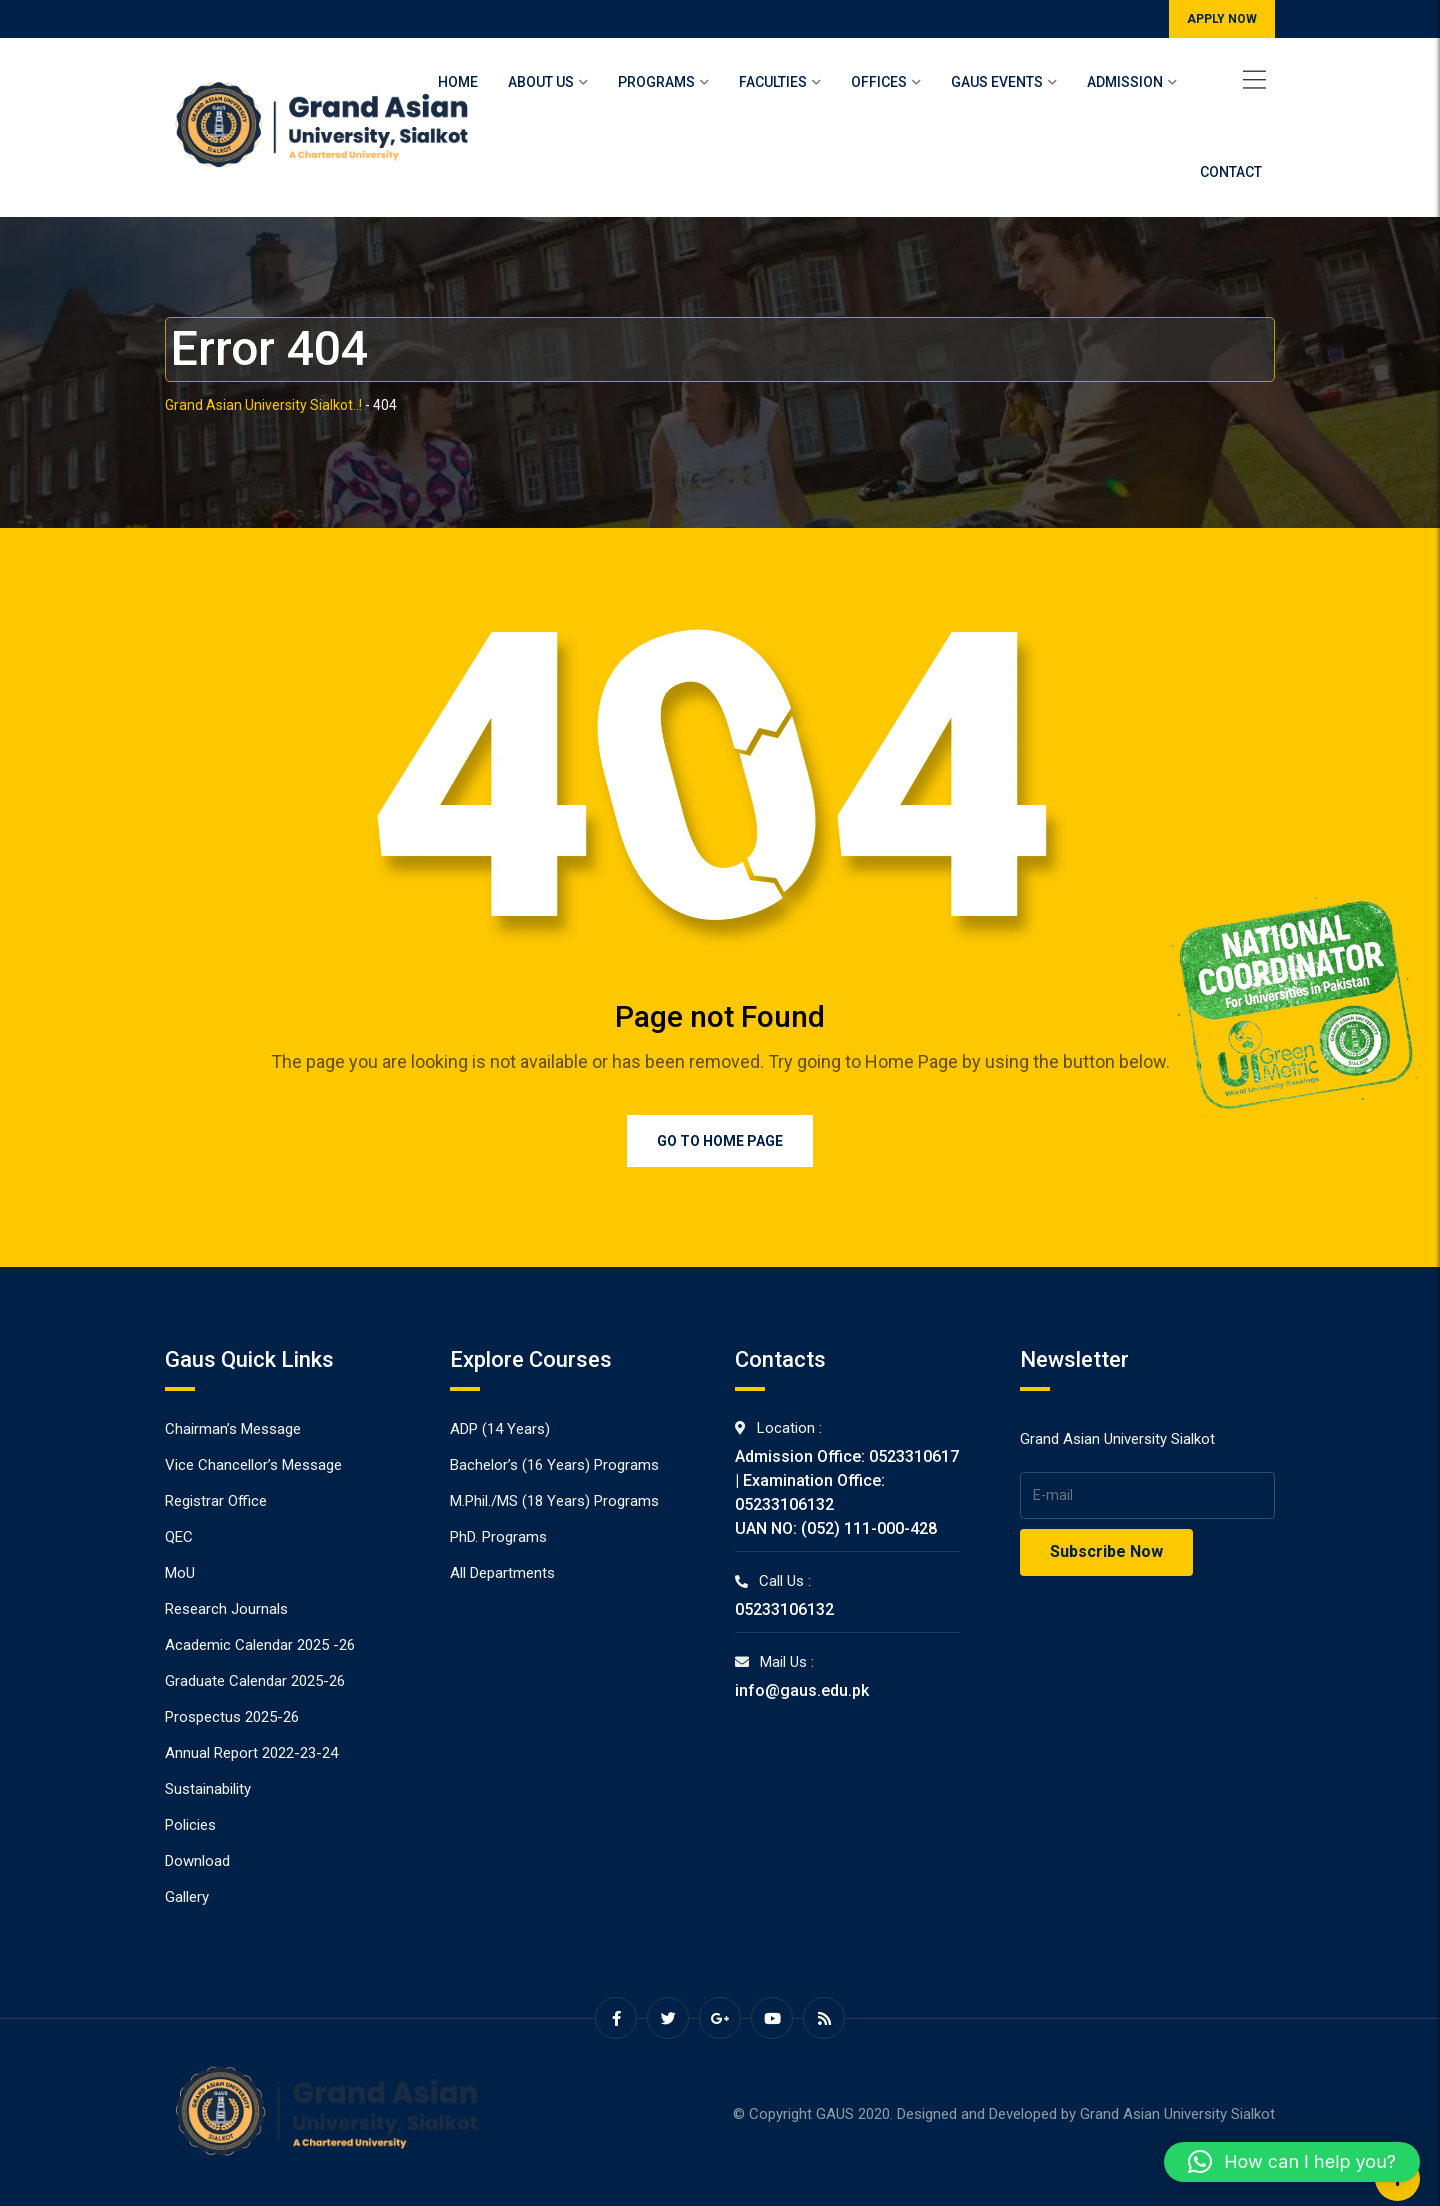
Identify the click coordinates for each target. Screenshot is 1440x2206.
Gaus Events (997, 82)
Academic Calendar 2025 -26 (260, 1645)
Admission (1125, 82)
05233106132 (784, 1609)
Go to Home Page (720, 1141)
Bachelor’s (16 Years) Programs (554, 1465)
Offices (879, 82)
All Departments (502, 1573)
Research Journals (226, 1609)
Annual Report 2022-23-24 (251, 1753)
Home (458, 82)
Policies (190, 1825)
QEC (179, 1537)
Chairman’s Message (233, 1429)
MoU (180, 1573)
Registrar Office (216, 1501)
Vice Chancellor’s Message (253, 1465)
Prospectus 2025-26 (232, 1717)
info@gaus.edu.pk (802, 1690)
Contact (1231, 172)
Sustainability (208, 1789)
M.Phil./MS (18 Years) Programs (554, 1501)
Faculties (773, 82)
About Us (541, 82)
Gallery (187, 1897)
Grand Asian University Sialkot (1177, 2114)
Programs (656, 82)
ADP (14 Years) (500, 1429)
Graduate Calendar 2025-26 (255, 1681)
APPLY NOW (1222, 19)
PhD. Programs (498, 1537)
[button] (1292, 2162)
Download (197, 1861)
